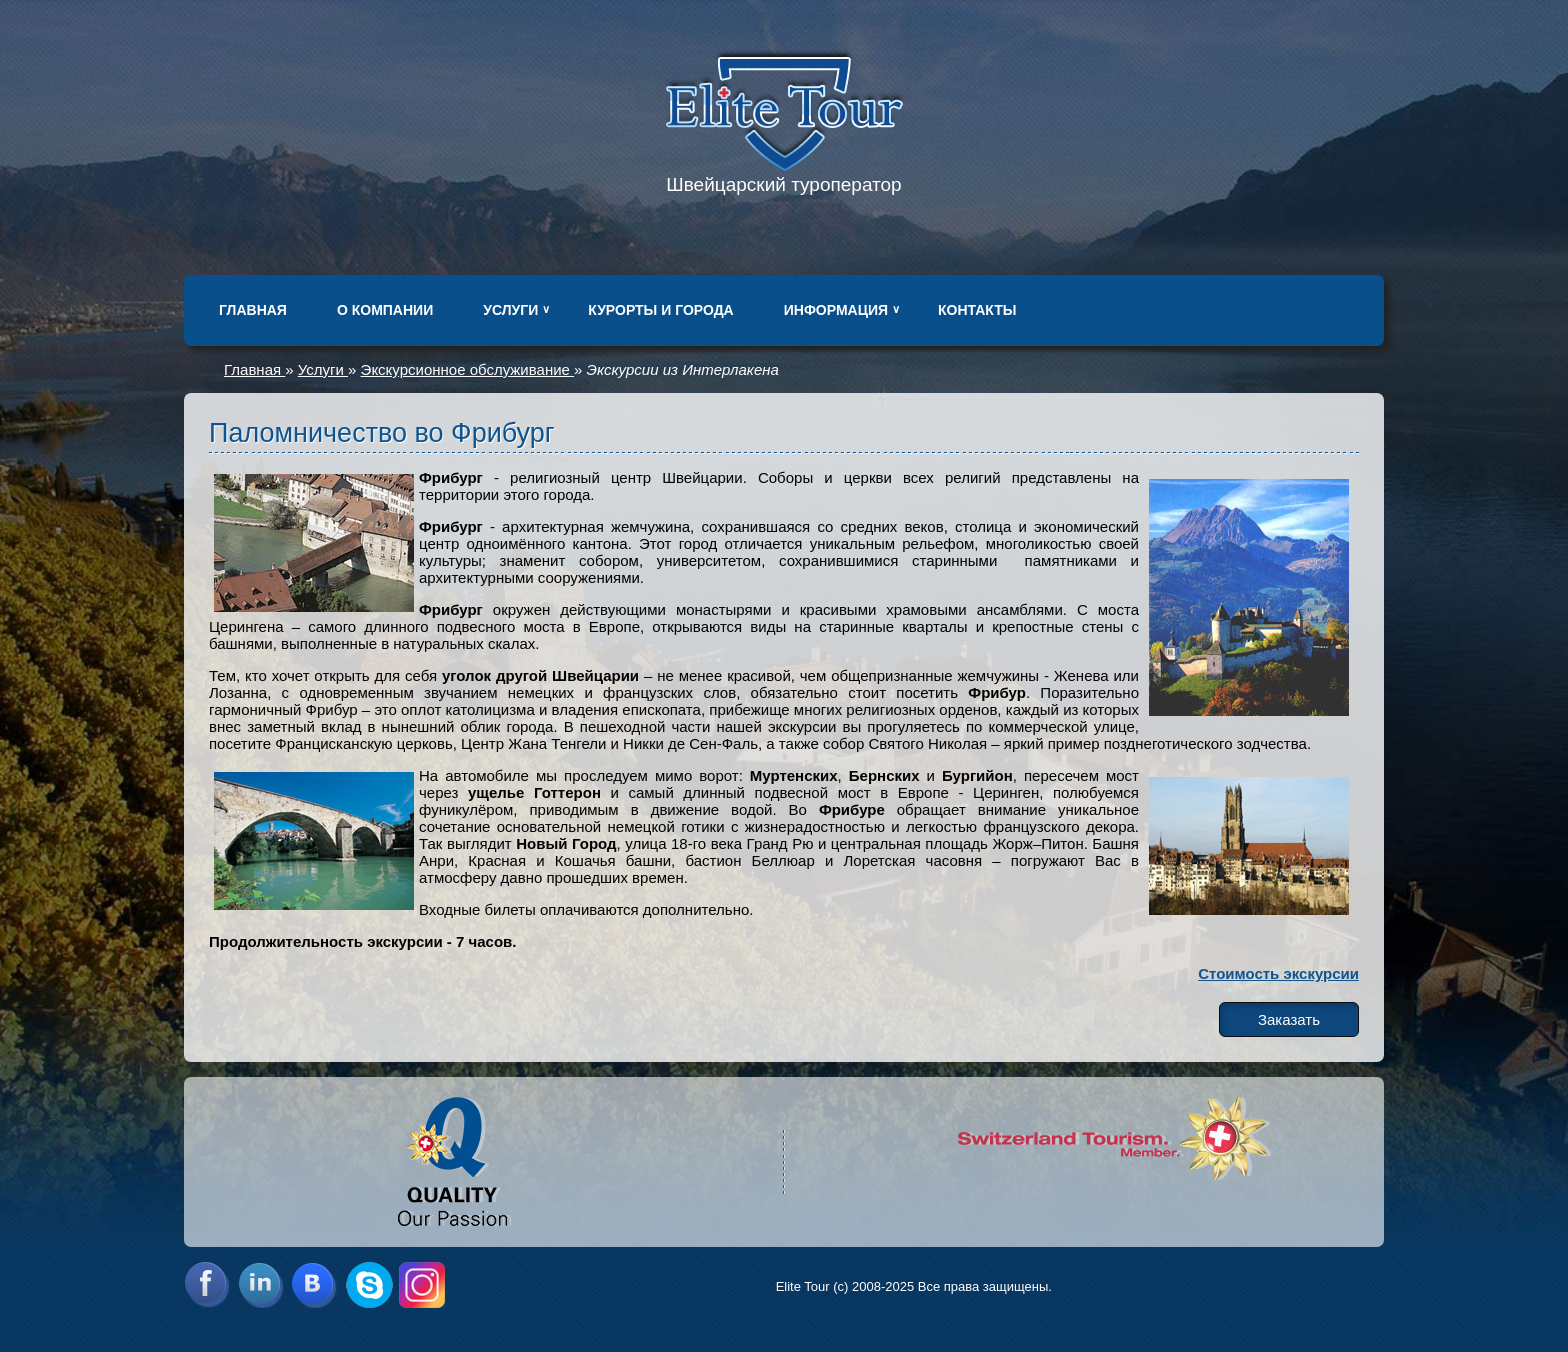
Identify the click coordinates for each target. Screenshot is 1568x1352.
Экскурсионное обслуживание (467, 369)
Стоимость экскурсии (1278, 973)
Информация (836, 310)
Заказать (1289, 1019)
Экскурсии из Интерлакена (683, 369)
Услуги (510, 310)
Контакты (977, 310)
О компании (385, 310)
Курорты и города (660, 310)
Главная (253, 310)
